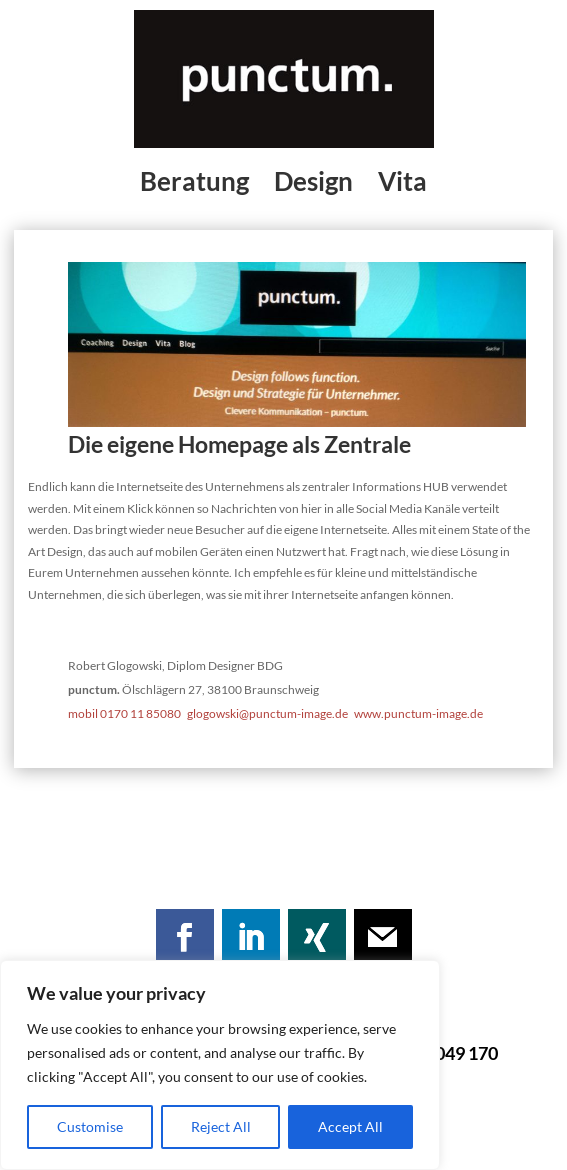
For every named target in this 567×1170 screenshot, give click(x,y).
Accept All (350, 1126)
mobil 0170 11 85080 (124, 713)
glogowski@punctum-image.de (270, 713)
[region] (220, 1065)
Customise (90, 1126)
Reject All (221, 1126)
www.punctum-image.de (418, 713)
